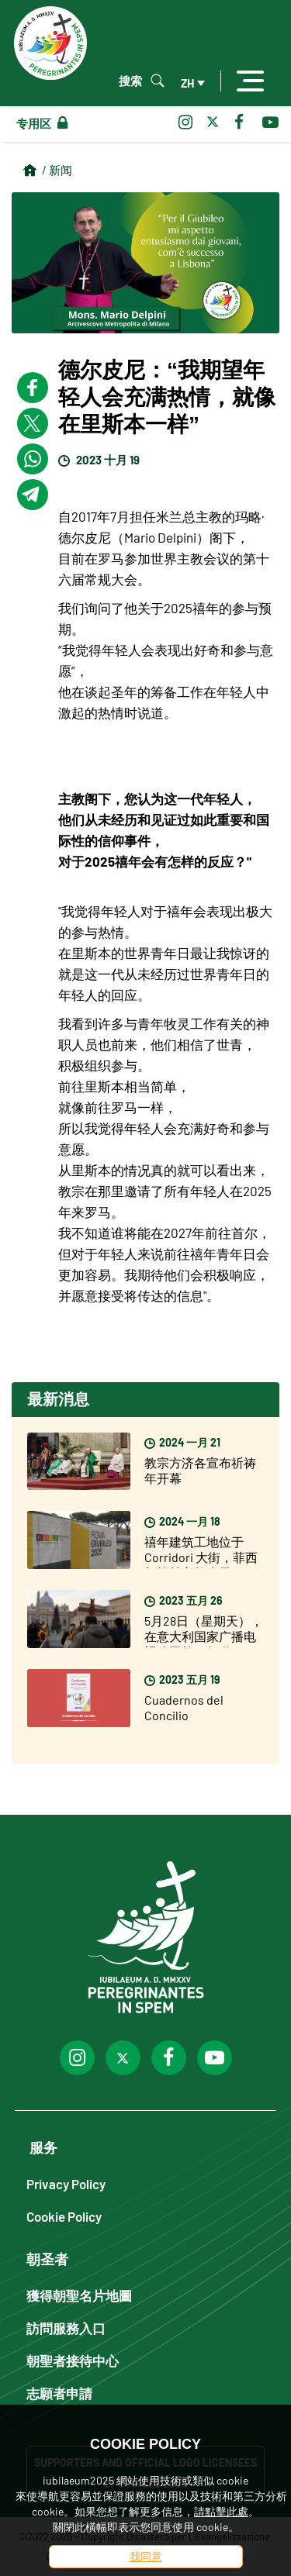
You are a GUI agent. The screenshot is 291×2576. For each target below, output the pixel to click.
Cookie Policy (64, 2216)
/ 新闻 (57, 170)
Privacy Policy (66, 2183)
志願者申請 (59, 2393)
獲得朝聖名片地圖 (79, 2295)
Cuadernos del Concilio (183, 1707)
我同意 (146, 2556)
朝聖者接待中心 (72, 2360)
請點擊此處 (221, 2511)
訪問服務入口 (66, 2327)
